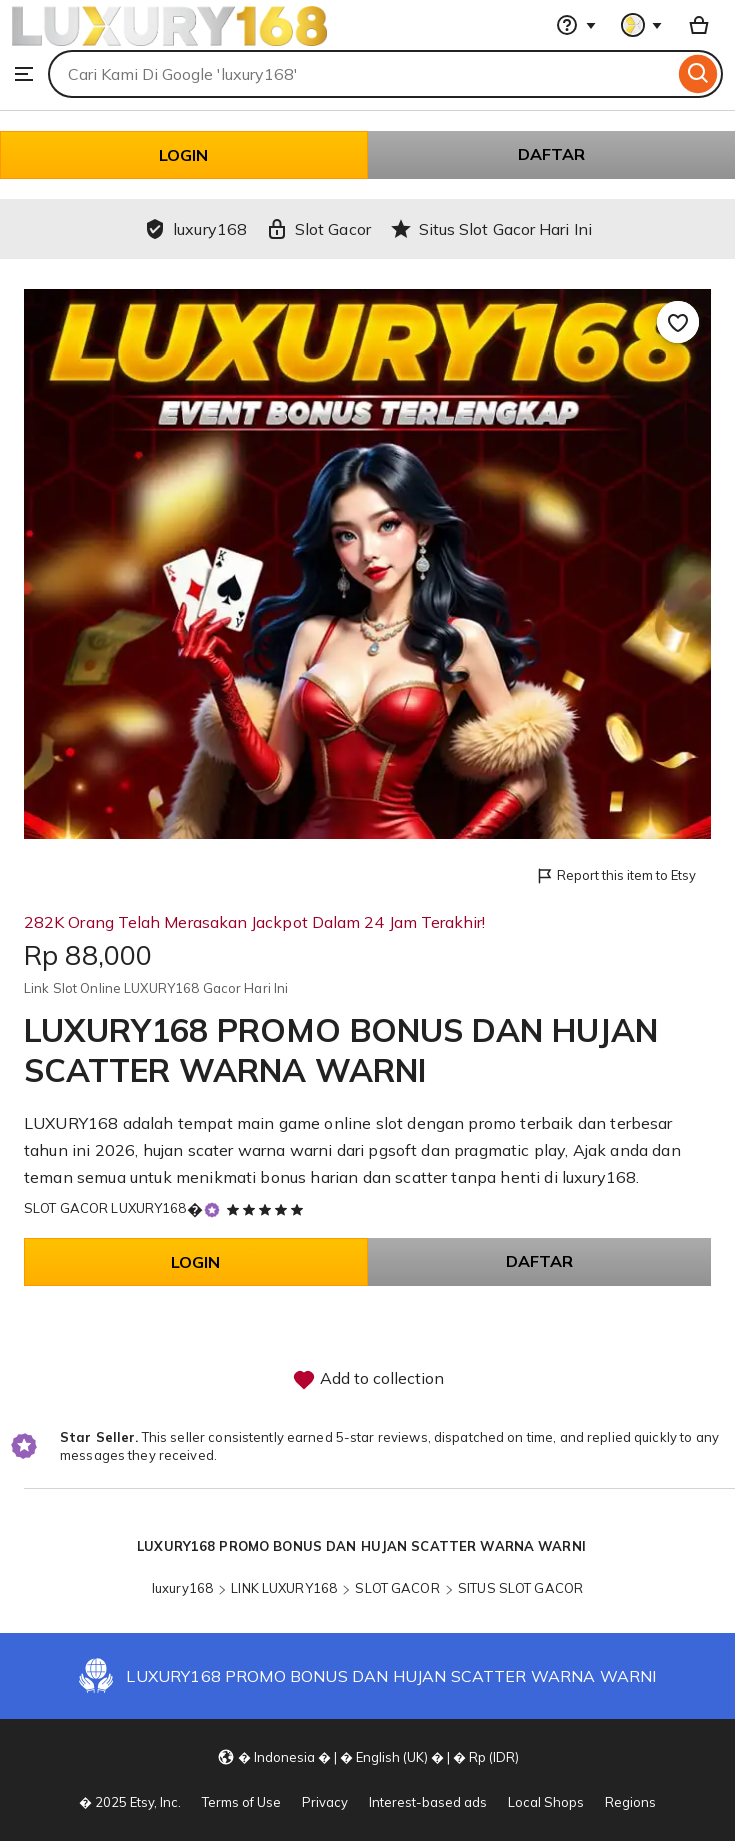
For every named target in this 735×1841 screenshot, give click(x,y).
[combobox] (361, 74)
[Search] (698, 74)
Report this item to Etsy (615, 876)
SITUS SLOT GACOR (520, 1588)
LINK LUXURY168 (284, 1588)
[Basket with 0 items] (699, 25)
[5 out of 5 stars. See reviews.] (268, 1209)
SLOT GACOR (397, 1588)
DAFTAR (551, 154)
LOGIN (183, 155)
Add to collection (368, 1380)
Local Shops (546, 1802)
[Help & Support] (576, 25)
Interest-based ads (428, 1802)
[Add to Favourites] (678, 322)
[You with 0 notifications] (642, 25)
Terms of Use (241, 1802)
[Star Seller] (212, 1209)
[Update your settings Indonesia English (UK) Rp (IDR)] (368, 1756)
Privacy (325, 1802)
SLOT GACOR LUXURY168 (105, 1208)
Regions (630, 1802)
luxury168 (182, 1588)
